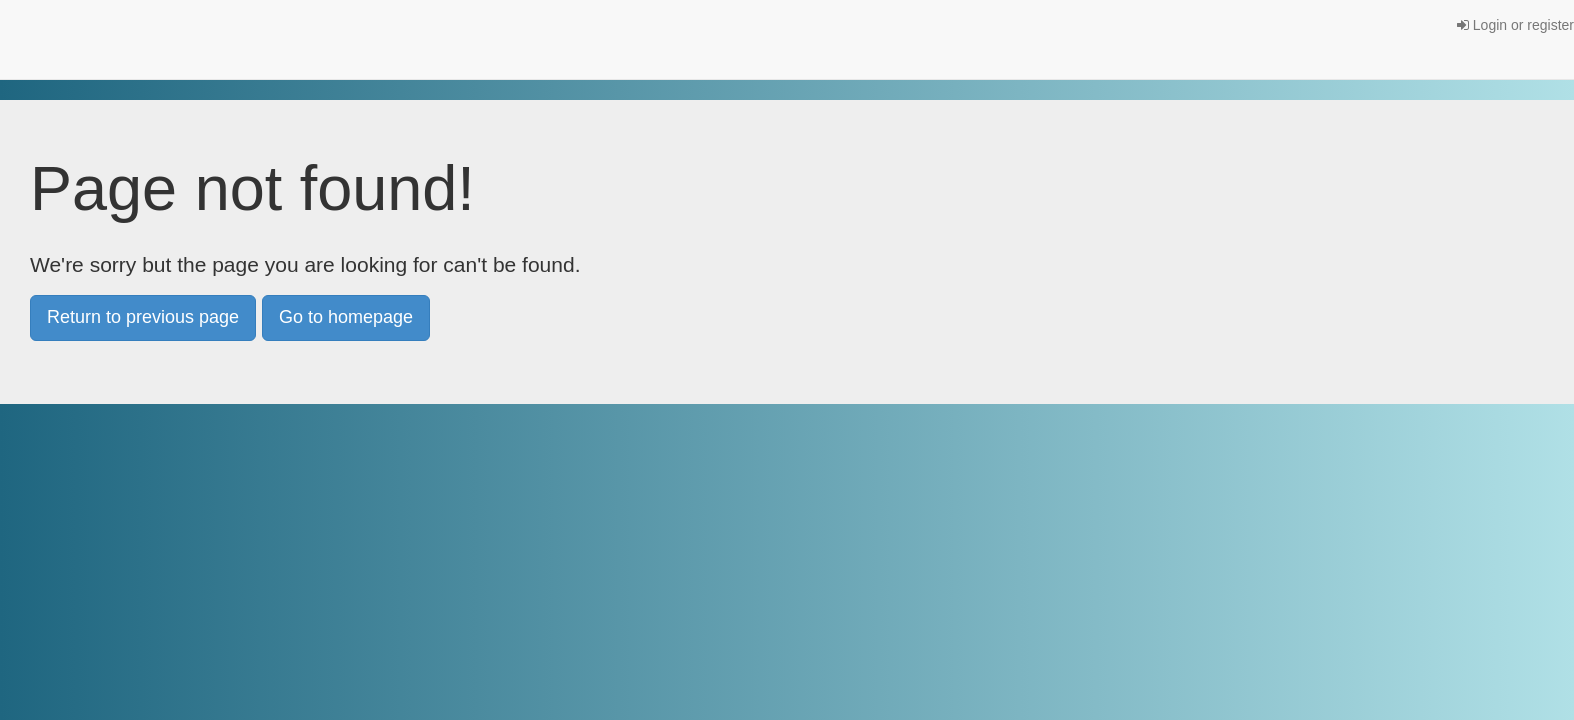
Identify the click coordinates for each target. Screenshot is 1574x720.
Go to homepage (346, 317)
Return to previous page (143, 317)
